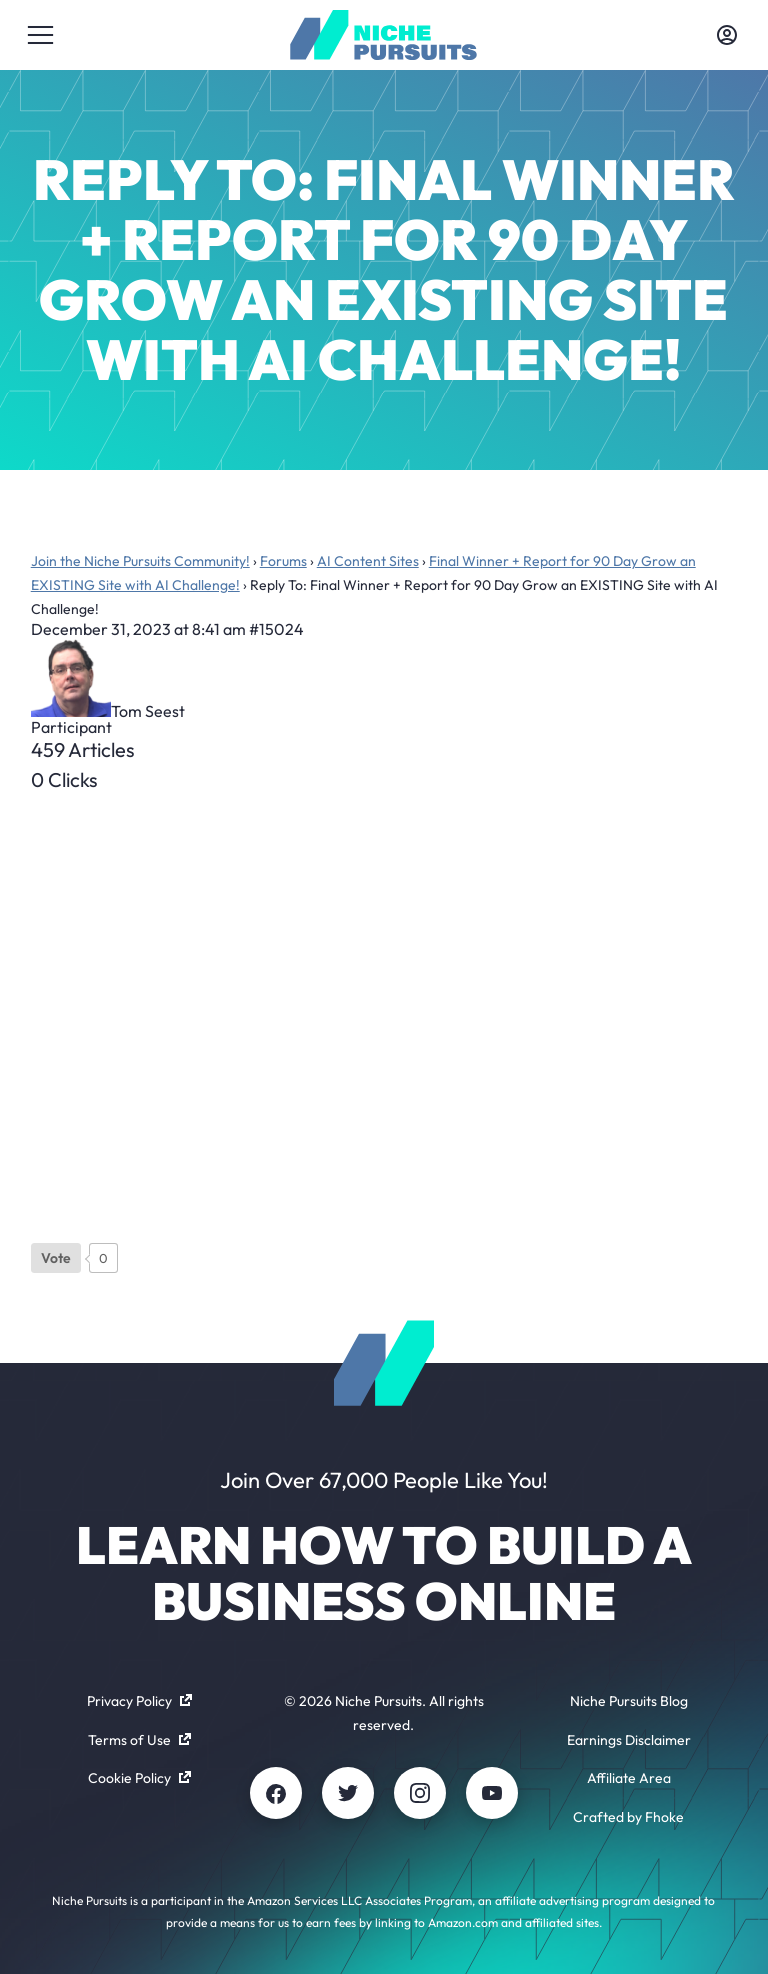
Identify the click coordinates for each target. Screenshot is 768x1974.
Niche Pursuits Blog (629, 1701)
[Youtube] (492, 1793)
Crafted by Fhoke (628, 1817)
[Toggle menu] (41, 35)
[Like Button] (56, 1258)
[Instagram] (420, 1793)
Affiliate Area (629, 1778)
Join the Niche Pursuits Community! (140, 561)
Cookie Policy (139, 1778)
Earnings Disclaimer (629, 1740)
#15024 (276, 629)
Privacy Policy (139, 1701)
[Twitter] (348, 1793)
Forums (283, 561)
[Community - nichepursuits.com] (383, 35)
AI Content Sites (368, 561)
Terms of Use (139, 1740)
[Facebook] (276, 1793)
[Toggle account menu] (727, 35)
